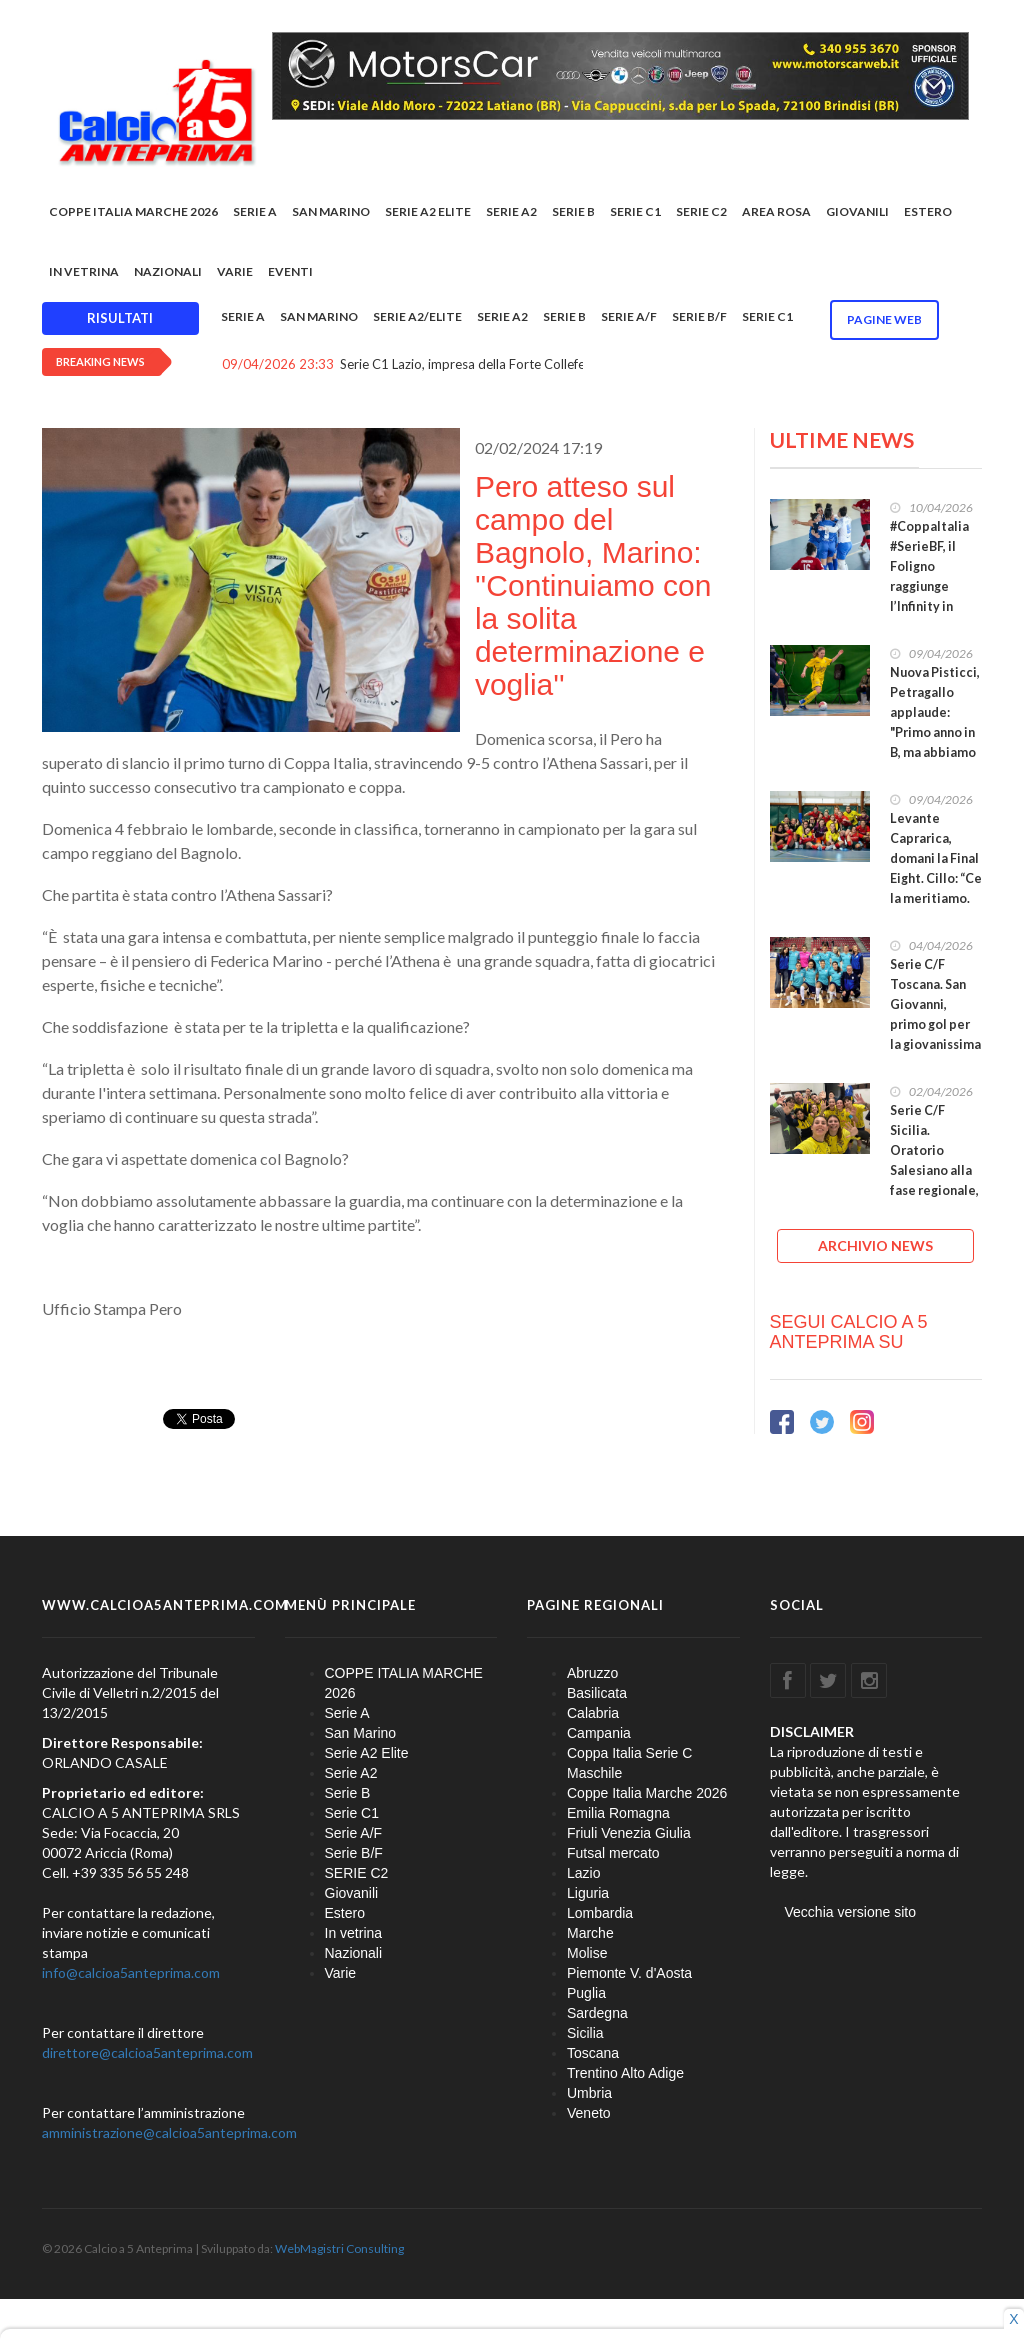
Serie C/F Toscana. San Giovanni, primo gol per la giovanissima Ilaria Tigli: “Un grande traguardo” (935, 1034)
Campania (599, 1733)
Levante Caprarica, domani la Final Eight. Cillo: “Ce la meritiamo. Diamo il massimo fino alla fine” (936, 888)
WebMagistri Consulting (339, 2248)
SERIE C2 (701, 211)
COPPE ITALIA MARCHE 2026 (133, 211)
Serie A (255, 211)
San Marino (331, 211)
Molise (587, 1953)
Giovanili (857, 211)
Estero (928, 211)
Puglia (586, 1993)
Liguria (588, 1893)
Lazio (583, 1873)
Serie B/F (699, 316)
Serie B (573, 211)
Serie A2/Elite (417, 316)
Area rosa (776, 211)
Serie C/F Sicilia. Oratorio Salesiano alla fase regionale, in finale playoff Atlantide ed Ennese (934, 1190)
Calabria (593, 1713)
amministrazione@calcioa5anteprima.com (169, 2132)
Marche (590, 1933)
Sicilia (585, 2033)
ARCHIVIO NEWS (875, 1245)
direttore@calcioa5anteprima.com (147, 2052)
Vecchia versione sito (851, 1912)
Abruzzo (592, 1673)
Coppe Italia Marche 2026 (647, 1793)
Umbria (589, 2093)
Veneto (589, 2113)
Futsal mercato (613, 1853)
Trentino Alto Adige (625, 2073)
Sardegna (597, 2013)
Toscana (593, 2053)
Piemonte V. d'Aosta (629, 1973)
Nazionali (168, 271)
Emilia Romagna (618, 1813)
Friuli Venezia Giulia (629, 1833)
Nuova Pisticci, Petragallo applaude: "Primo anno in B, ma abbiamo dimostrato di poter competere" (935, 742)
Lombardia (600, 1913)
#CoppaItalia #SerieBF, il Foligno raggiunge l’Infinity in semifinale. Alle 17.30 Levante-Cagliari (929, 606)
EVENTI (290, 271)
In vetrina (84, 271)
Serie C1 (635, 211)
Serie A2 (511, 211)
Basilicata (597, 1693)
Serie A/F (629, 316)
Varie (235, 271)
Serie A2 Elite (428, 211)
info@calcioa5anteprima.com (131, 1972)
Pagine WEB (884, 319)
